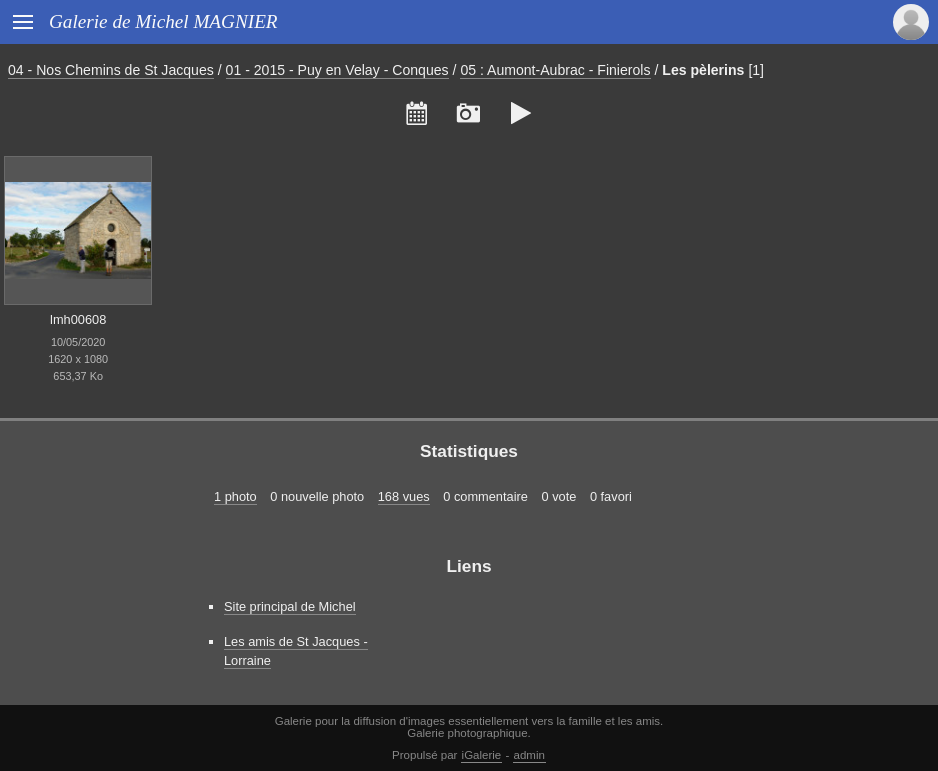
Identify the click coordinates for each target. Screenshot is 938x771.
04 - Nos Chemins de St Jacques (111, 70)
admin (529, 755)
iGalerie (482, 755)
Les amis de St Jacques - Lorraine (296, 651)
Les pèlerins (703, 70)
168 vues (404, 496)
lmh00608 (78, 319)
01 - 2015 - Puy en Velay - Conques (337, 70)
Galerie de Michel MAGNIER (163, 21)
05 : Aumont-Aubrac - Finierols (555, 70)
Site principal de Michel (290, 606)
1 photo (235, 496)
